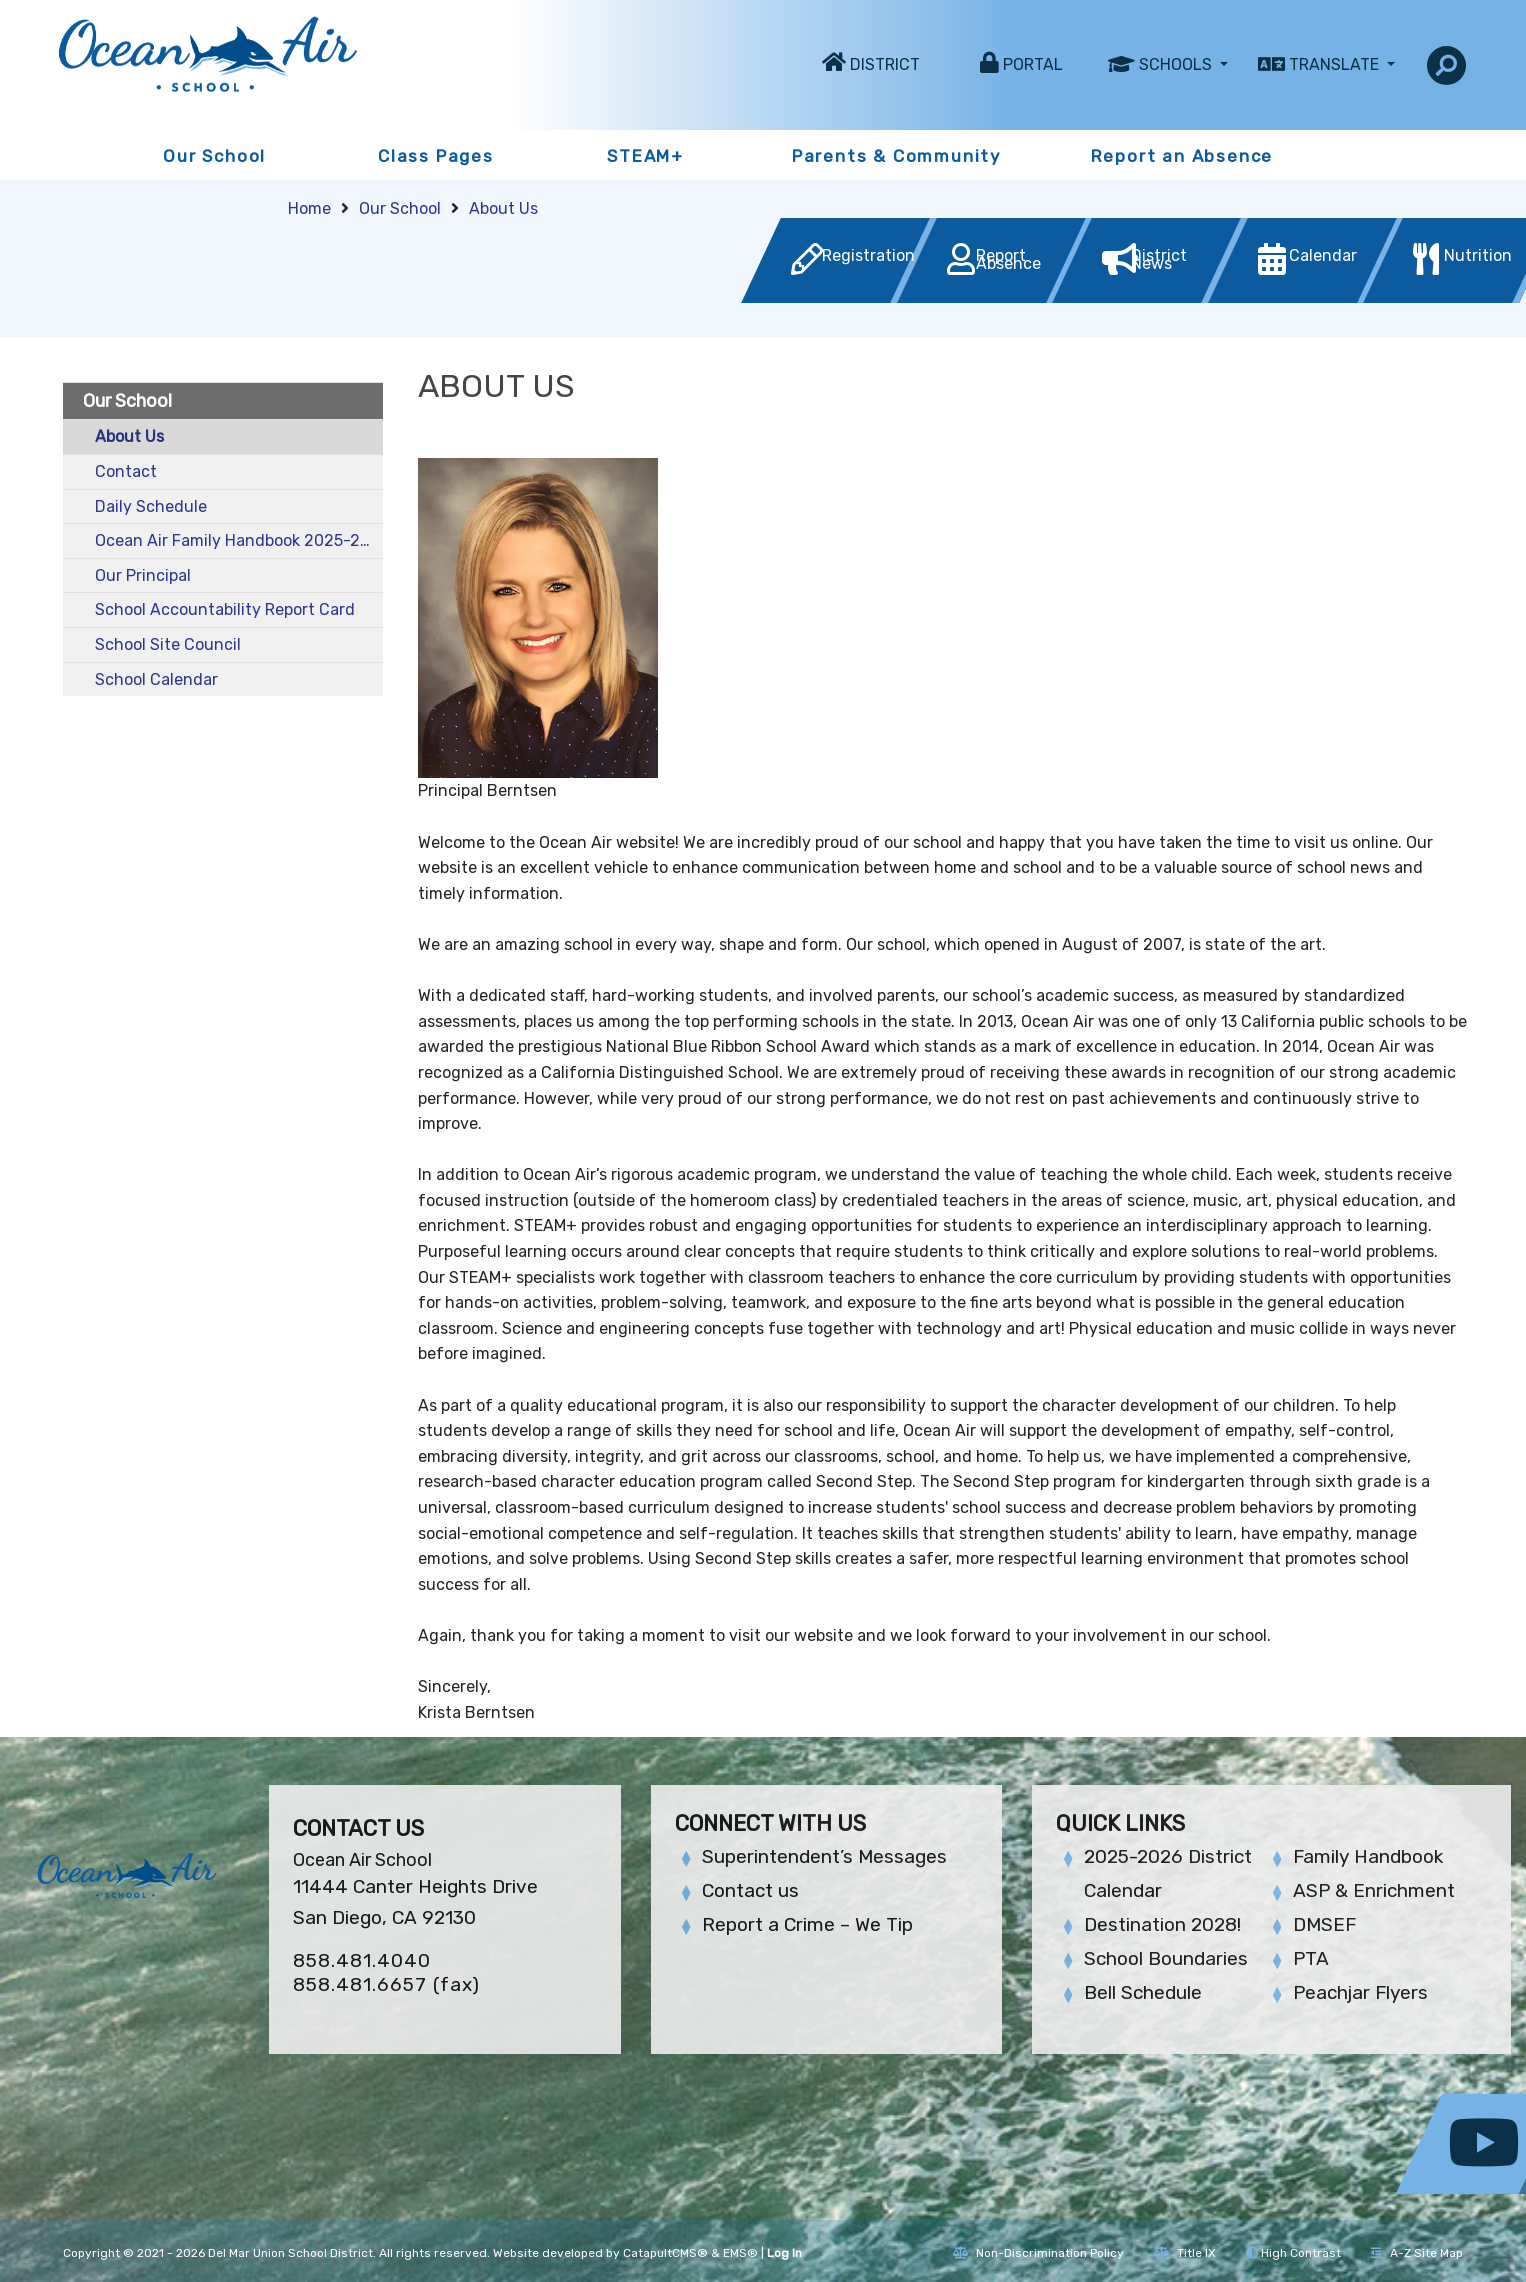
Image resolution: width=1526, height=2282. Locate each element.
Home (309, 208)
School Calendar (156, 679)
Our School (214, 156)
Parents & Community (896, 156)
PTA (1311, 1958)
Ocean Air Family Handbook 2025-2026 (239, 540)
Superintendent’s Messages (824, 1856)
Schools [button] (1177, 64)
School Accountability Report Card (225, 609)
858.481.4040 (362, 1960)
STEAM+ (645, 156)
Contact (126, 471)
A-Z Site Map (1417, 2253)
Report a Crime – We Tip (807, 1924)
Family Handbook (1368, 1856)
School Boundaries (1166, 1958)
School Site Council (168, 644)
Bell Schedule (1143, 1992)
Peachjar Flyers (1360, 1992)
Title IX (1185, 2253)
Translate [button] (1336, 64)
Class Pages (436, 156)
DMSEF (1324, 1924)
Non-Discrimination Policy (1038, 2253)
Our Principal (143, 575)
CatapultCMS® (665, 2253)
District (885, 64)
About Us (503, 208)
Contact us (750, 1890)
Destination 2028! (1162, 1924)
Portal (1033, 64)
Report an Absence (1182, 156)
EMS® (740, 2253)
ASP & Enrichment (1374, 1890)
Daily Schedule (151, 506)
